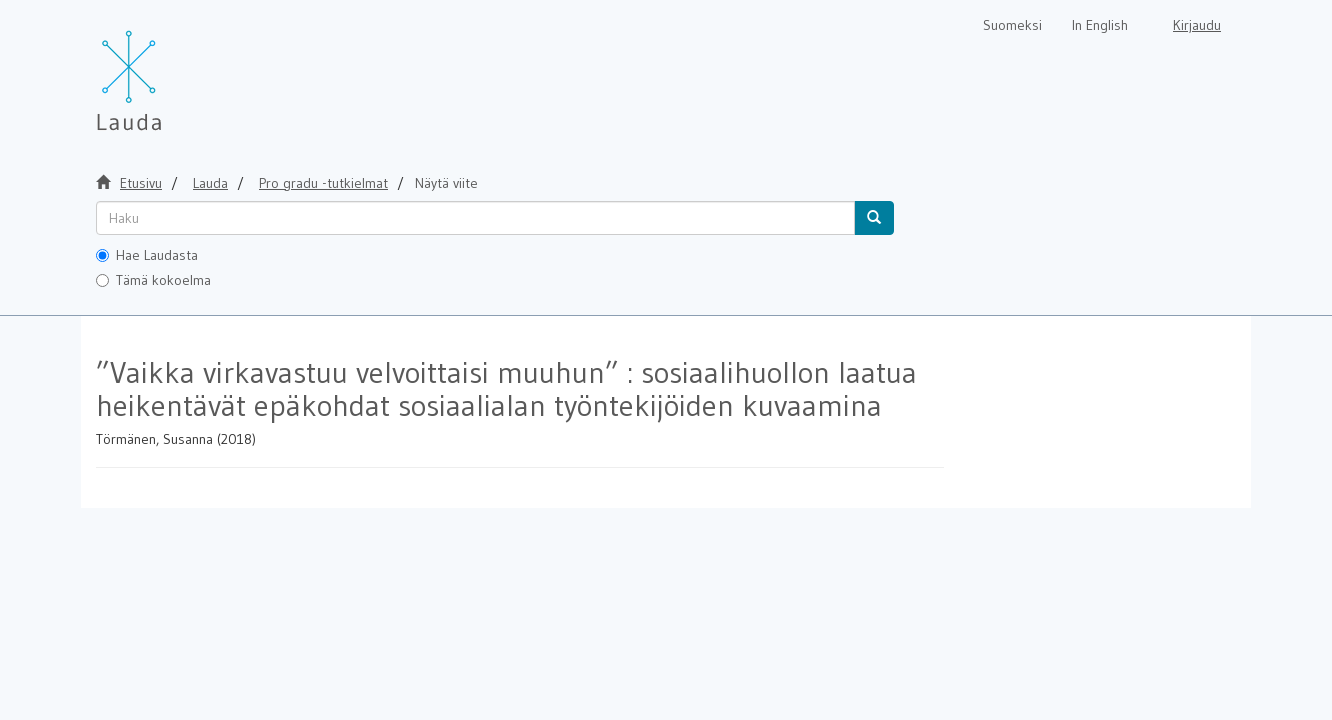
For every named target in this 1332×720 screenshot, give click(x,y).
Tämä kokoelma (153, 280)
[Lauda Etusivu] (171, 70)
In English (1100, 25)
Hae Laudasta (147, 255)
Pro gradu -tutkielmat (323, 183)
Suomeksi (1012, 25)
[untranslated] (475, 218)
